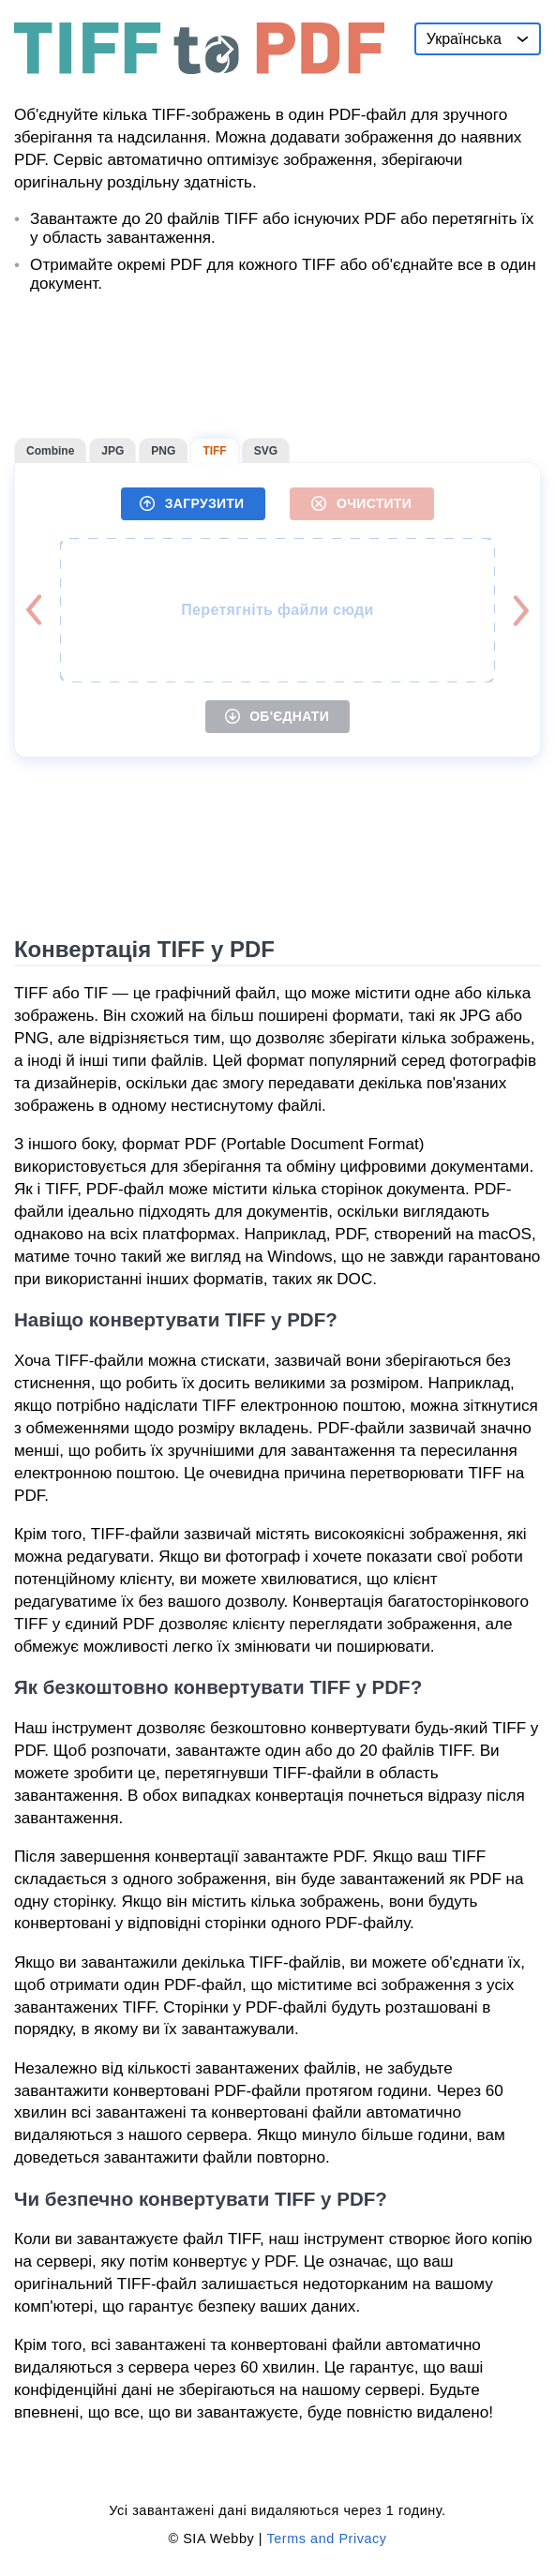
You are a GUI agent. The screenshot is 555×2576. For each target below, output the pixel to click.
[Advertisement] (277, 365)
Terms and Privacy (326, 2538)
